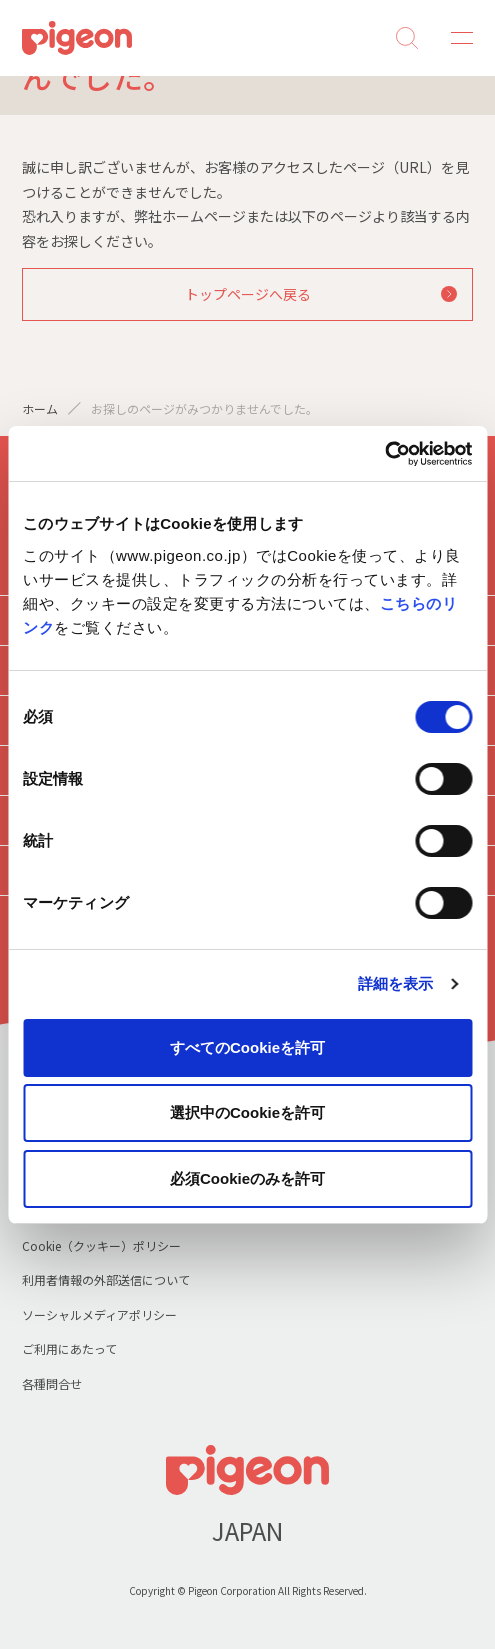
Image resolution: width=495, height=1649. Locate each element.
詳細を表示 (396, 983)
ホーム (40, 408)
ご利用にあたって (69, 1348)
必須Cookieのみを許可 (247, 1178)
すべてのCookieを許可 (247, 1047)
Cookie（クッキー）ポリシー (101, 1245)
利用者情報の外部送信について (106, 1279)
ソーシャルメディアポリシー (99, 1314)
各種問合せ (52, 1383)
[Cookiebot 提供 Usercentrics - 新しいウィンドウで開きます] (384, 454)
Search (407, 38)
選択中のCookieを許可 (247, 1112)
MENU (455, 38)
